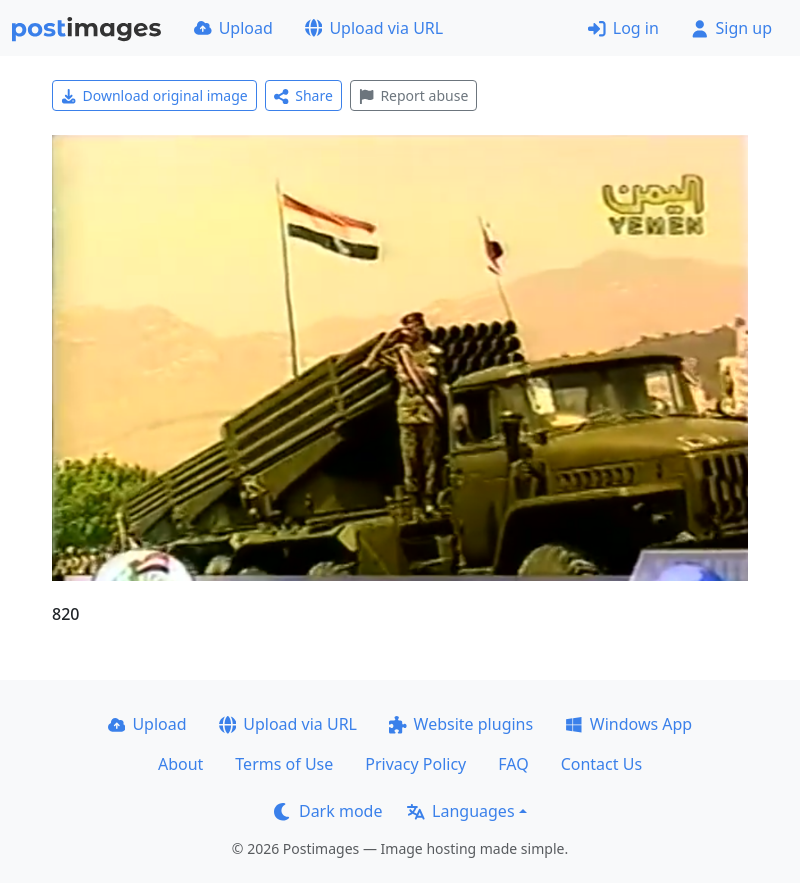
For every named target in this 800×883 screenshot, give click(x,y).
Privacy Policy (415, 764)
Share (303, 95)
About (180, 764)
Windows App (628, 724)
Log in (623, 28)
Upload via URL (374, 28)
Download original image (154, 95)
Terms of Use (284, 764)
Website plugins (461, 724)
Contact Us (601, 764)
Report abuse (413, 95)
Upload (233, 28)
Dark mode (328, 811)
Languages (460, 811)
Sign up (731, 28)
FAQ (513, 764)
